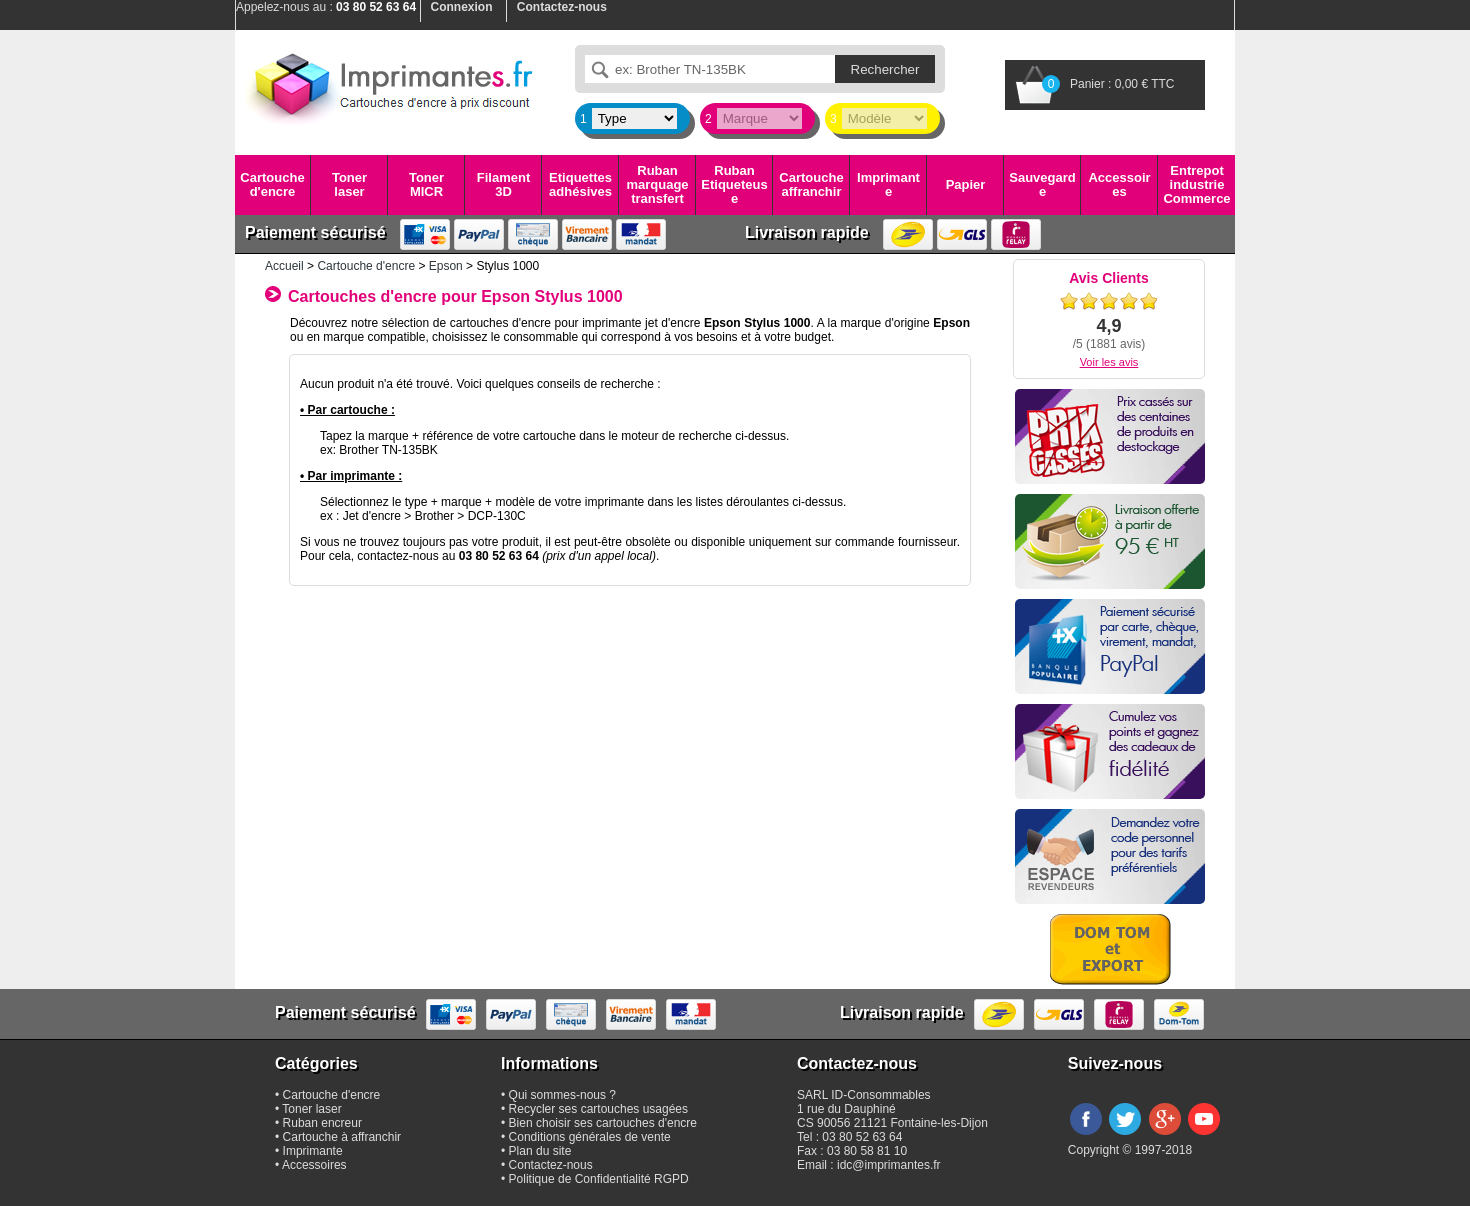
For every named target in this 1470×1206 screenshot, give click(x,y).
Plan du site (540, 1151)
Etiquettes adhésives (580, 184)
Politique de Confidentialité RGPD (599, 1179)
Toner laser (349, 184)
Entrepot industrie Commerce (1196, 185)
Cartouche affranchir (811, 184)
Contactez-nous (551, 1165)
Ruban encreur (322, 1123)
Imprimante (888, 184)
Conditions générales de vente (590, 1137)
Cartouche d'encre (272, 184)
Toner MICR (426, 184)
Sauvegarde (1042, 184)
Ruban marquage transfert (657, 185)
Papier (966, 184)
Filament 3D (503, 184)
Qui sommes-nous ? (562, 1095)
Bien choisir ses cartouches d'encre (603, 1123)
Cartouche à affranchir (342, 1137)
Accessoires (1119, 184)
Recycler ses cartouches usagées (598, 1109)
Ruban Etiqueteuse (734, 185)
